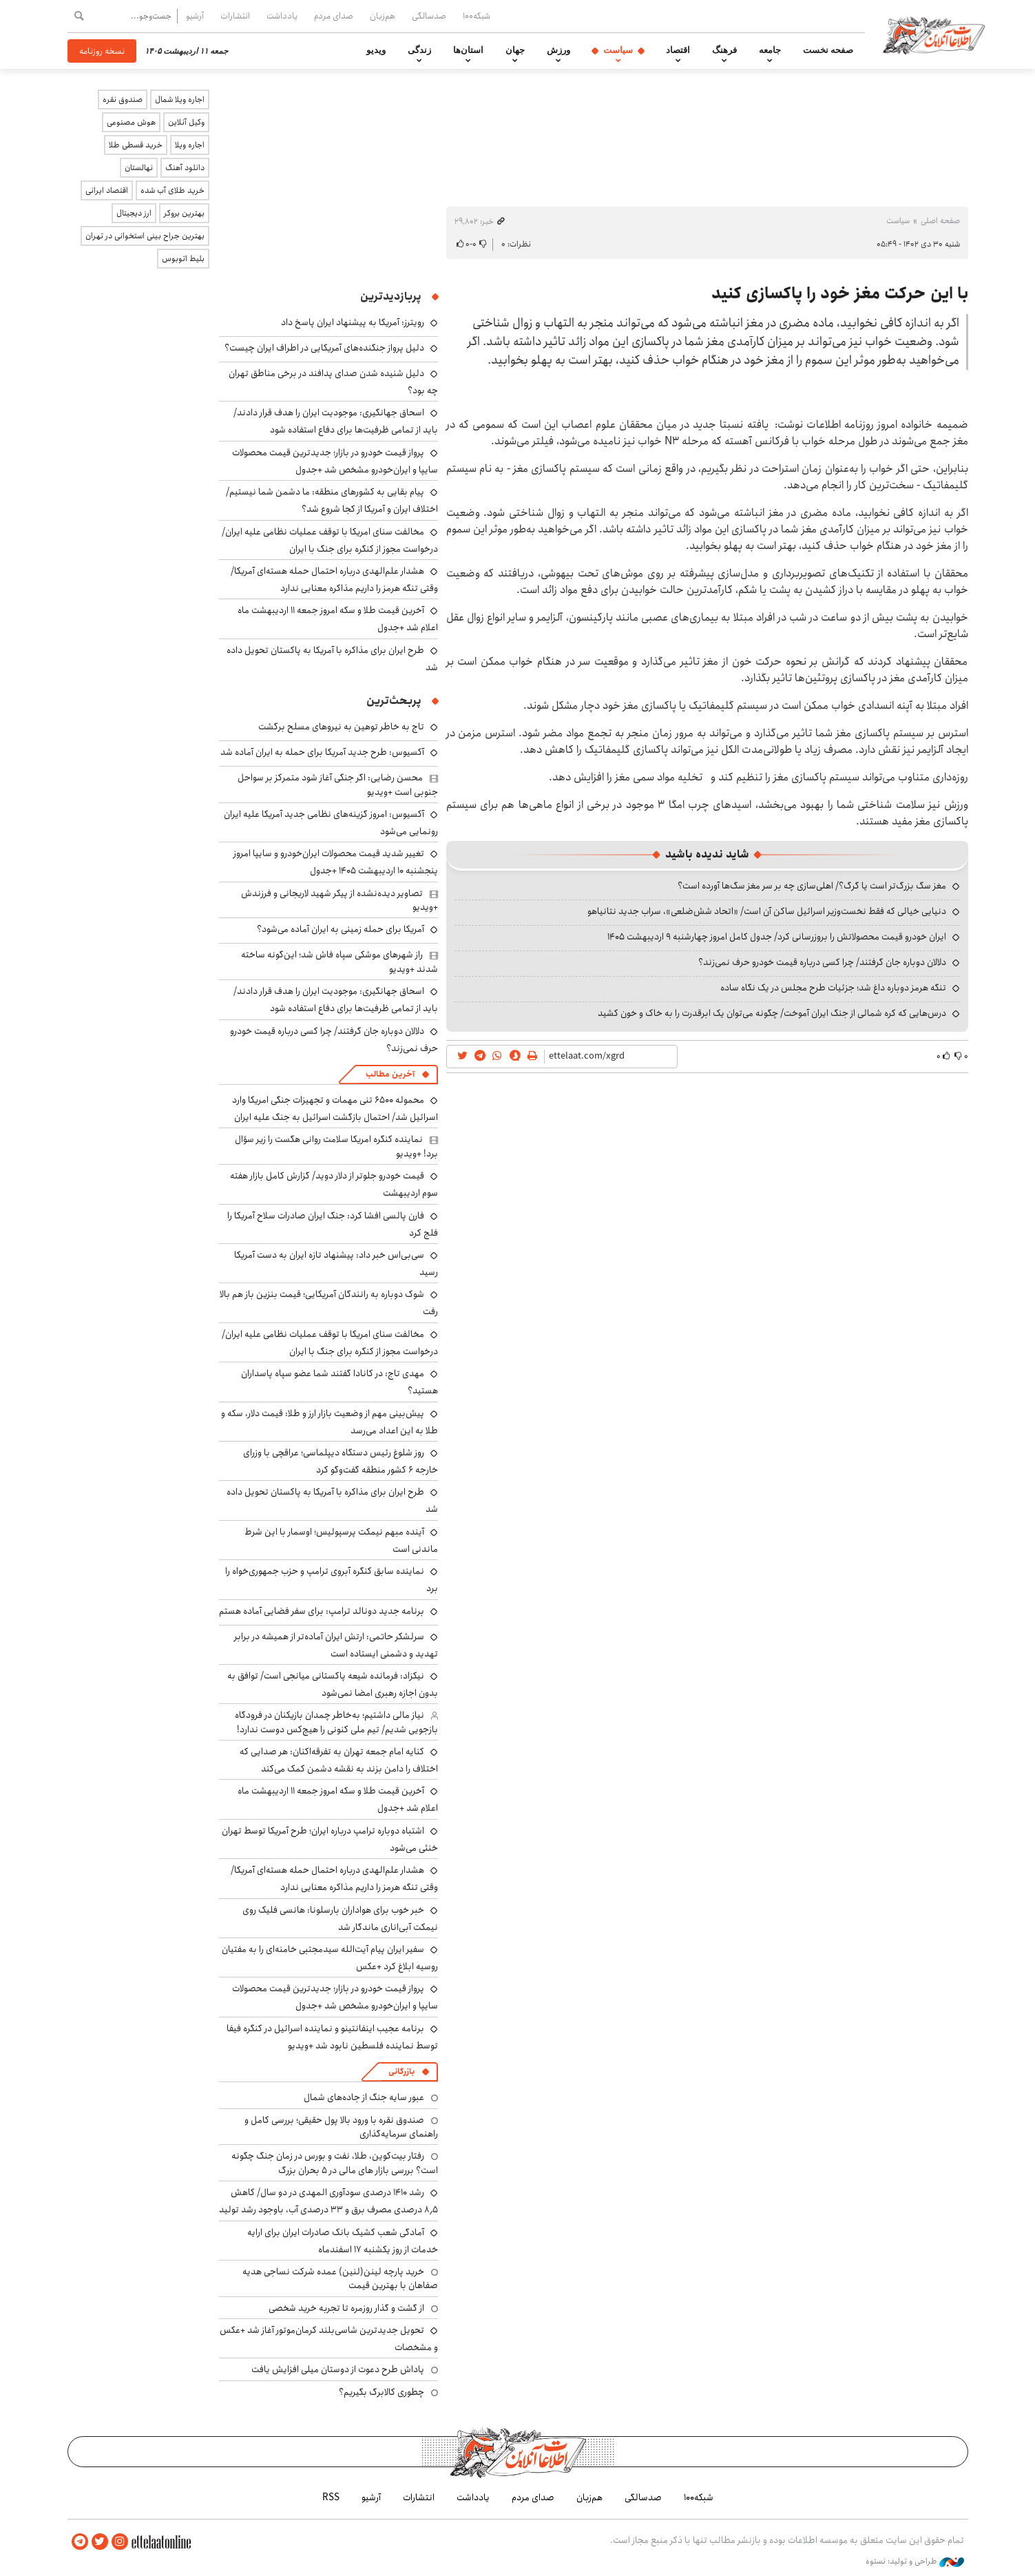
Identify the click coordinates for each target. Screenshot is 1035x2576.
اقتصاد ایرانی (106, 190)
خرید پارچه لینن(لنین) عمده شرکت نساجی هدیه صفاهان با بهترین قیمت (340, 2278)
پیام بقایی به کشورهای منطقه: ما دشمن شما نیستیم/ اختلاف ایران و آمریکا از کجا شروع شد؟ (332, 500)
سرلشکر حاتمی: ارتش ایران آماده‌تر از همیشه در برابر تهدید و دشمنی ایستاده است (336, 1645)
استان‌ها (468, 50)
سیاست (618, 50)
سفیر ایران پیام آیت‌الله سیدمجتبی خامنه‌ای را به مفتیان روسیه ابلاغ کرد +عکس (330, 1958)
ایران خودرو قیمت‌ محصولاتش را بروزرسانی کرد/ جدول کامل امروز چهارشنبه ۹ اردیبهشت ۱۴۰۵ (776, 936)
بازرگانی (401, 2071)
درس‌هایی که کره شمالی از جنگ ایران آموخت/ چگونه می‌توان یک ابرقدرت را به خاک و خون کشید (772, 1013)
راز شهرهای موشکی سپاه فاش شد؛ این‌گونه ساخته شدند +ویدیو (339, 961)
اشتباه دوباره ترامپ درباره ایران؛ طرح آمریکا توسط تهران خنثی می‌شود (330, 1839)
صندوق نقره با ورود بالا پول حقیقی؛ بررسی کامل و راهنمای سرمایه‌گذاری (341, 2126)
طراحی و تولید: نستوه (915, 2561)
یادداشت (281, 16)
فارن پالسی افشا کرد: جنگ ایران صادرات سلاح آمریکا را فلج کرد (332, 1224)
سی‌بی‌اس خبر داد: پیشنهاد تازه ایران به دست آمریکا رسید (336, 1263)
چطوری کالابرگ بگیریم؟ (381, 2392)
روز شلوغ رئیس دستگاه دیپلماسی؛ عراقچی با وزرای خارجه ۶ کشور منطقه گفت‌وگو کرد (340, 1461)
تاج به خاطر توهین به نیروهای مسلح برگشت (341, 726)
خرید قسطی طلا (136, 145)
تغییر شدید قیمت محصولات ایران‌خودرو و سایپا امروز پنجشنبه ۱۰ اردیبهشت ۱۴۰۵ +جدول (335, 862)
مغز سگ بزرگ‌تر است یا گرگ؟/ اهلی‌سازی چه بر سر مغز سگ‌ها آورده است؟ (812, 885)
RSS (330, 2497)
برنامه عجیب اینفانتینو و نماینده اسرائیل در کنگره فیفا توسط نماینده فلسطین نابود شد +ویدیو (332, 2037)
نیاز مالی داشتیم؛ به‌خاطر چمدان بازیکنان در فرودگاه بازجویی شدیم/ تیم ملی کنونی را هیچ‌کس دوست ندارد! (336, 1721)
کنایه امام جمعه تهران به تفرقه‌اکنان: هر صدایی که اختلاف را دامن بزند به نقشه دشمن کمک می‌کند (339, 1760)
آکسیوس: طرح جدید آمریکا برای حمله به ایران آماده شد (322, 752)
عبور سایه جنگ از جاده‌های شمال (364, 2097)
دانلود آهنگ (185, 167)
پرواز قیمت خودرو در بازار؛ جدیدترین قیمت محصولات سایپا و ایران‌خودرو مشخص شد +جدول (335, 461)
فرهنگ (724, 50)
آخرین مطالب (390, 1074)
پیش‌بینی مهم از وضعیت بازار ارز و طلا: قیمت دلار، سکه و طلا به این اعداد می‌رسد (329, 1422)
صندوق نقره (123, 99)
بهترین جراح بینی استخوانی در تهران (145, 235)
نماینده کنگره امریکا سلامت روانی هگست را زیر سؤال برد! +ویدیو (336, 1146)
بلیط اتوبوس (183, 258)
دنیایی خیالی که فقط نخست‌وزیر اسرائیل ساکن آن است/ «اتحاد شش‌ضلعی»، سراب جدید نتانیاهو (766, 911)
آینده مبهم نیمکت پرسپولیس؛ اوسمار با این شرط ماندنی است (341, 1540)
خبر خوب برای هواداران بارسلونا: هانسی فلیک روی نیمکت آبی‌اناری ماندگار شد (340, 1918)
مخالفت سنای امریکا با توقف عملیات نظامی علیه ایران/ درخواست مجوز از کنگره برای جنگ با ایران (330, 540)
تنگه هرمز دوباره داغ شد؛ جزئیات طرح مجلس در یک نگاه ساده (833, 987)
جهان (515, 50)
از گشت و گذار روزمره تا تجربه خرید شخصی (346, 2308)
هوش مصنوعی (131, 122)
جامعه (770, 50)
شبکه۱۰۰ (476, 16)
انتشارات (235, 16)
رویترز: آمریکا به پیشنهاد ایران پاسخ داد (352, 322)
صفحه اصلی (940, 220)
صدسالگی (429, 16)
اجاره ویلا (190, 145)
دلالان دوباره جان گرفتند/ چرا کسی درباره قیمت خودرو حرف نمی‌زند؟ (822, 962)
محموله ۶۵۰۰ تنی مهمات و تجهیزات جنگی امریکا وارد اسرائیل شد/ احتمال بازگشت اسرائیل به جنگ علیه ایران (335, 1108)
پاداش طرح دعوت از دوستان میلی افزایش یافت (337, 2369)
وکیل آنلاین (186, 122)
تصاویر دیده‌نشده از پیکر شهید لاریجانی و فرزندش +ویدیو (339, 900)
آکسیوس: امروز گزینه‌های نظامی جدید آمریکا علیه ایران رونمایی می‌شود (331, 823)
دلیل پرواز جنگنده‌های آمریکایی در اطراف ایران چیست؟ (324, 347)
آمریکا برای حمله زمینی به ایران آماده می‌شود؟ (340, 929)
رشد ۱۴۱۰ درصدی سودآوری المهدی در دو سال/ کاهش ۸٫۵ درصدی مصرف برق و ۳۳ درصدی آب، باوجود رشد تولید (328, 2201)
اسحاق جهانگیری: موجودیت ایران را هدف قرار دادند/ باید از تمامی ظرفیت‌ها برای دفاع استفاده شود (335, 421)
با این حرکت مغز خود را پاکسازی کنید (839, 293)
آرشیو (195, 16)
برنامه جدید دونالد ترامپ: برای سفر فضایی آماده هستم (321, 1611)
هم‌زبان (382, 16)
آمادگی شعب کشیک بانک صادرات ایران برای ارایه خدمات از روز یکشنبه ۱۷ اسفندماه (342, 2241)
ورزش (558, 50)
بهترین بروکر (184, 213)
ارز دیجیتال (133, 213)
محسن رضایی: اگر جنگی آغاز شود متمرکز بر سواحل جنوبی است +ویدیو (338, 784)
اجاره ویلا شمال (180, 99)
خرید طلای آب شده (172, 190)
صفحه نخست (828, 50)
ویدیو (376, 50)
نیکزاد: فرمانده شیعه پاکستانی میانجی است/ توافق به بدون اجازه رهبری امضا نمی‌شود (332, 1684)
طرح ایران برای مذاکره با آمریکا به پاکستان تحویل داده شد (332, 659)
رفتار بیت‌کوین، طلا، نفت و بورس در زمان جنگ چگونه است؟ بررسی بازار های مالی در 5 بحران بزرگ (334, 2162)
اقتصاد (678, 50)
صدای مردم (333, 16)
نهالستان (139, 167)
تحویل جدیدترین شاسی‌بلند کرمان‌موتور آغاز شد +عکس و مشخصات (329, 2339)
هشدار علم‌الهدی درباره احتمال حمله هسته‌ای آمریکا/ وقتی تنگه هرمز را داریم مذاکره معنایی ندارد (334, 579)
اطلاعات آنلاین (933, 34)
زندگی (419, 50)
